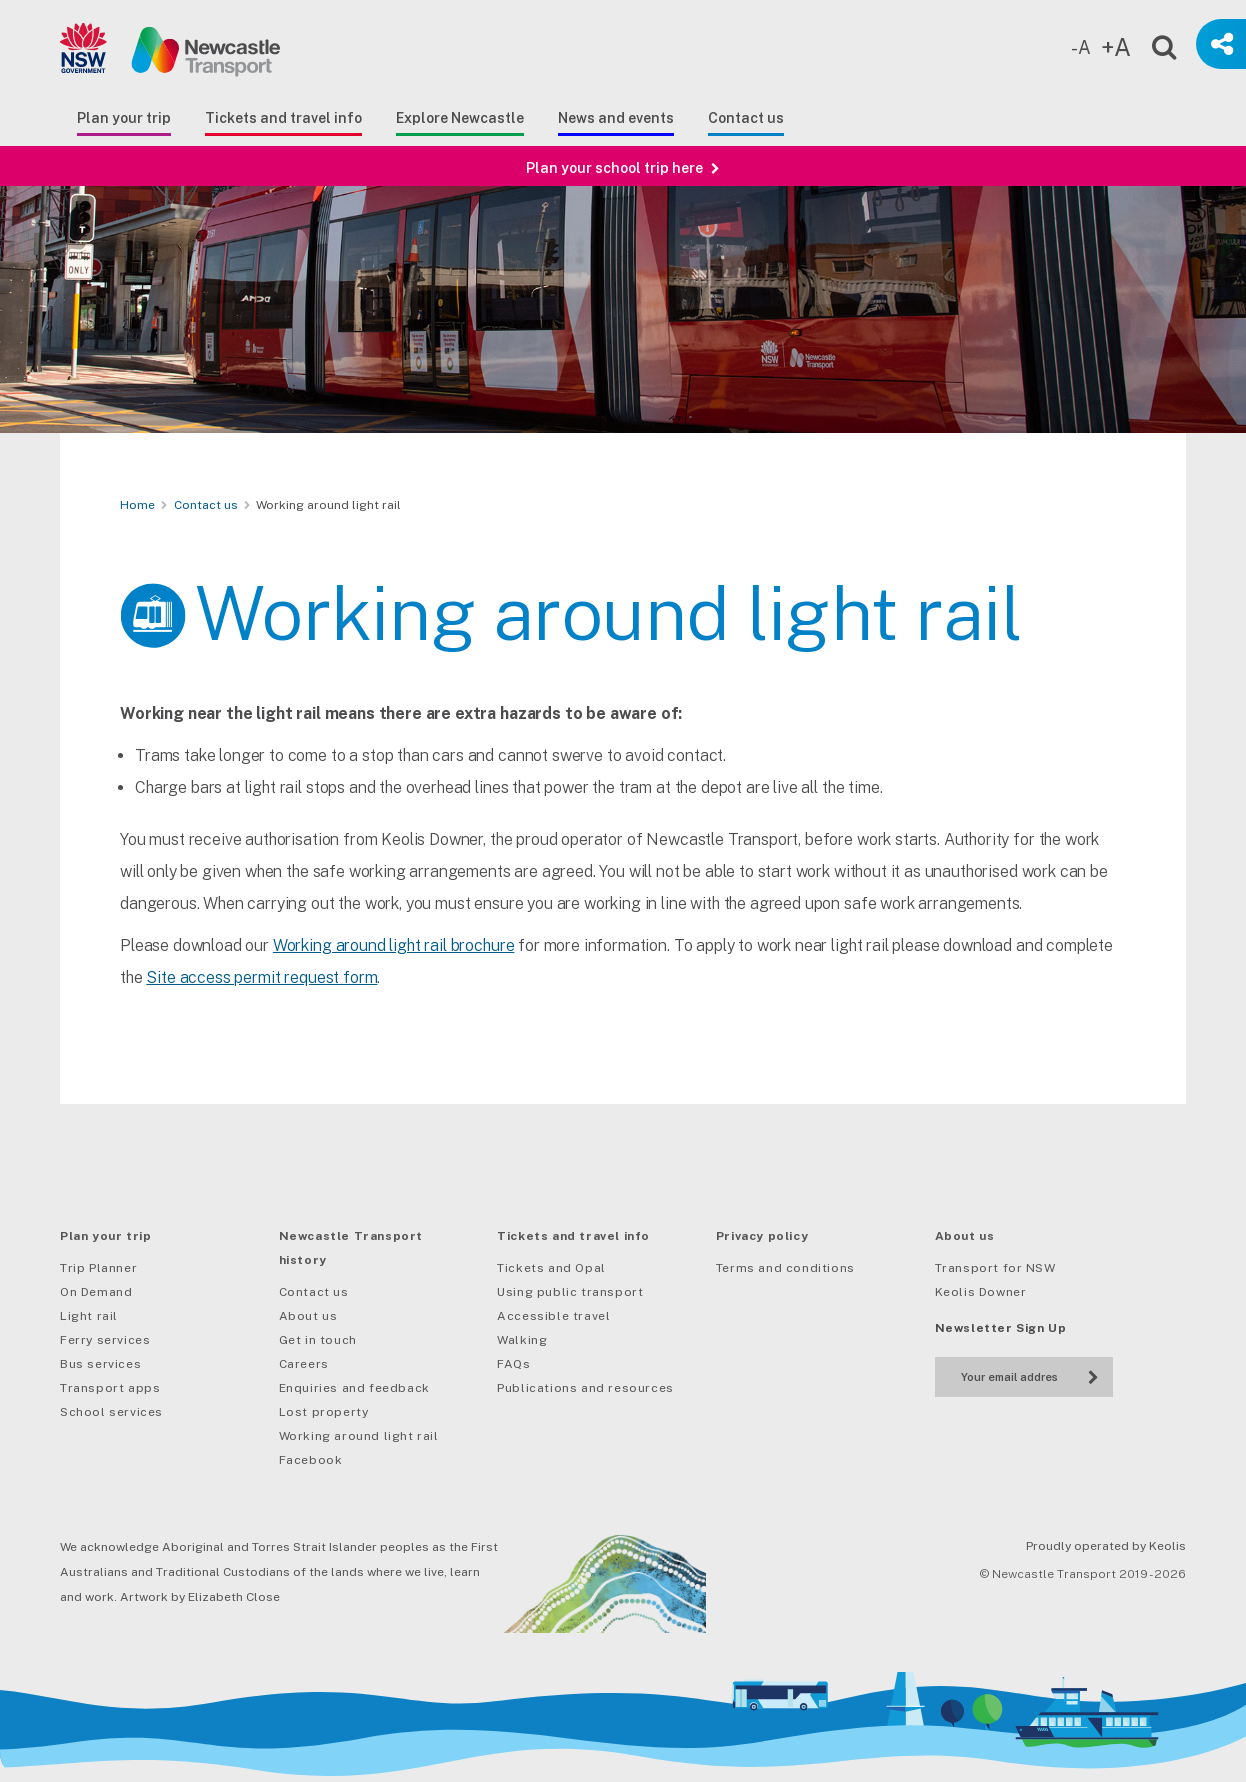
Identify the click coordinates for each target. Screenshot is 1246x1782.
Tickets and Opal (551, 1268)
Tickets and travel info (283, 118)
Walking (522, 1340)
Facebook (311, 1460)
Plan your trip (124, 118)
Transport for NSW (995, 1268)
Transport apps (110, 1388)
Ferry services (105, 1340)
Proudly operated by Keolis (1106, 1546)
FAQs (513, 1364)
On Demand (96, 1292)
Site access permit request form (261, 996)
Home (137, 505)
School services (111, 1412)
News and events (616, 118)
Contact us (746, 118)
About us (308, 1316)
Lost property (324, 1412)
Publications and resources (585, 1388)
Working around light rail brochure (394, 964)
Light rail (89, 1316)
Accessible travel (553, 1316)
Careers (304, 1364)
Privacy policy (762, 1236)
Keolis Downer (981, 1292)
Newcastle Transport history (351, 1248)
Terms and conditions (785, 1268)
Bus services (100, 1364)
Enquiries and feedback (354, 1388)
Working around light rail (359, 1436)
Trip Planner (98, 1268)
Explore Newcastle (460, 118)
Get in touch (318, 1340)
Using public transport (570, 1292)
